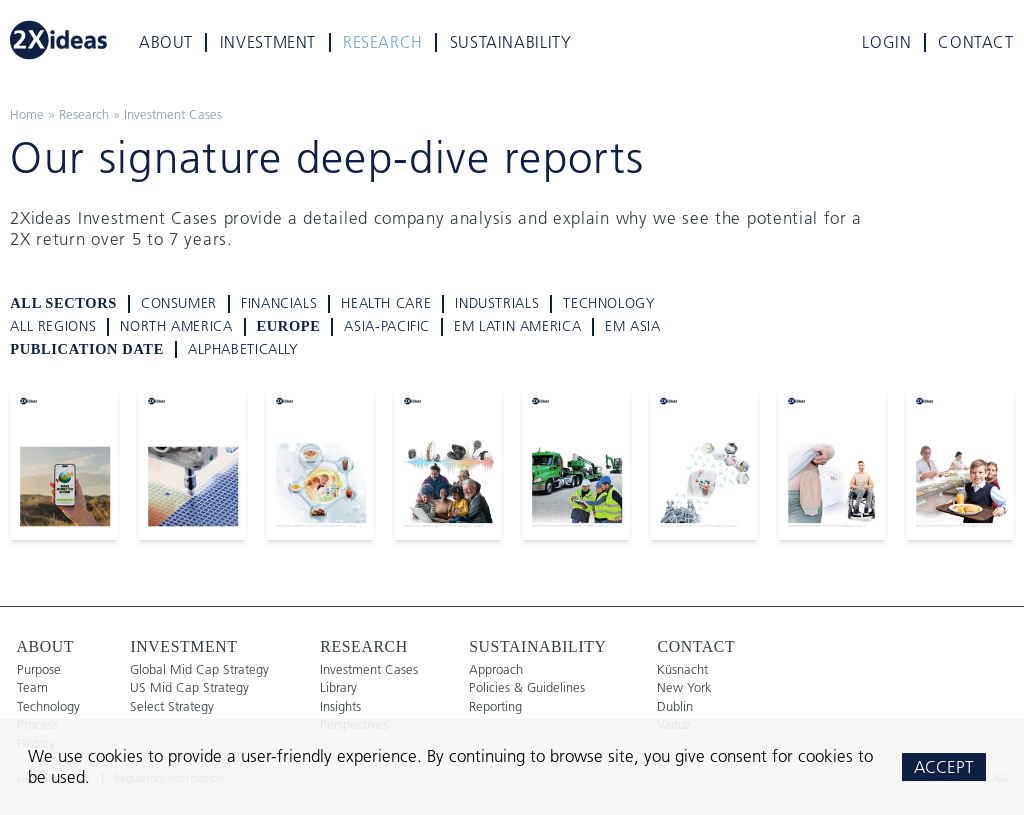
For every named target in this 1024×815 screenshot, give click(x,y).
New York (684, 687)
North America (176, 326)
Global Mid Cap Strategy (199, 669)
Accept (944, 766)
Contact (975, 41)
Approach (496, 669)
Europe (289, 326)
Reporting (495, 706)
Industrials (497, 303)
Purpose (39, 669)
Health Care (386, 303)
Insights (340, 706)
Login (886, 41)
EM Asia (632, 326)
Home (27, 114)
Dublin (675, 706)
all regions (53, 326)
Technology (609, 303)
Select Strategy (172, 706)
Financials (279, 303)
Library (338, 687)
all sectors (63, 303)
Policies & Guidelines (527, 687)
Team (32, 687)
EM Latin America (517, 326)
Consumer (179, 303)
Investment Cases (173, 114)
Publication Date (87, 349)
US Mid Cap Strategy (189, 687)
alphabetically (243, 349)
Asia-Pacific (387, 326)
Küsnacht (682, 669)
